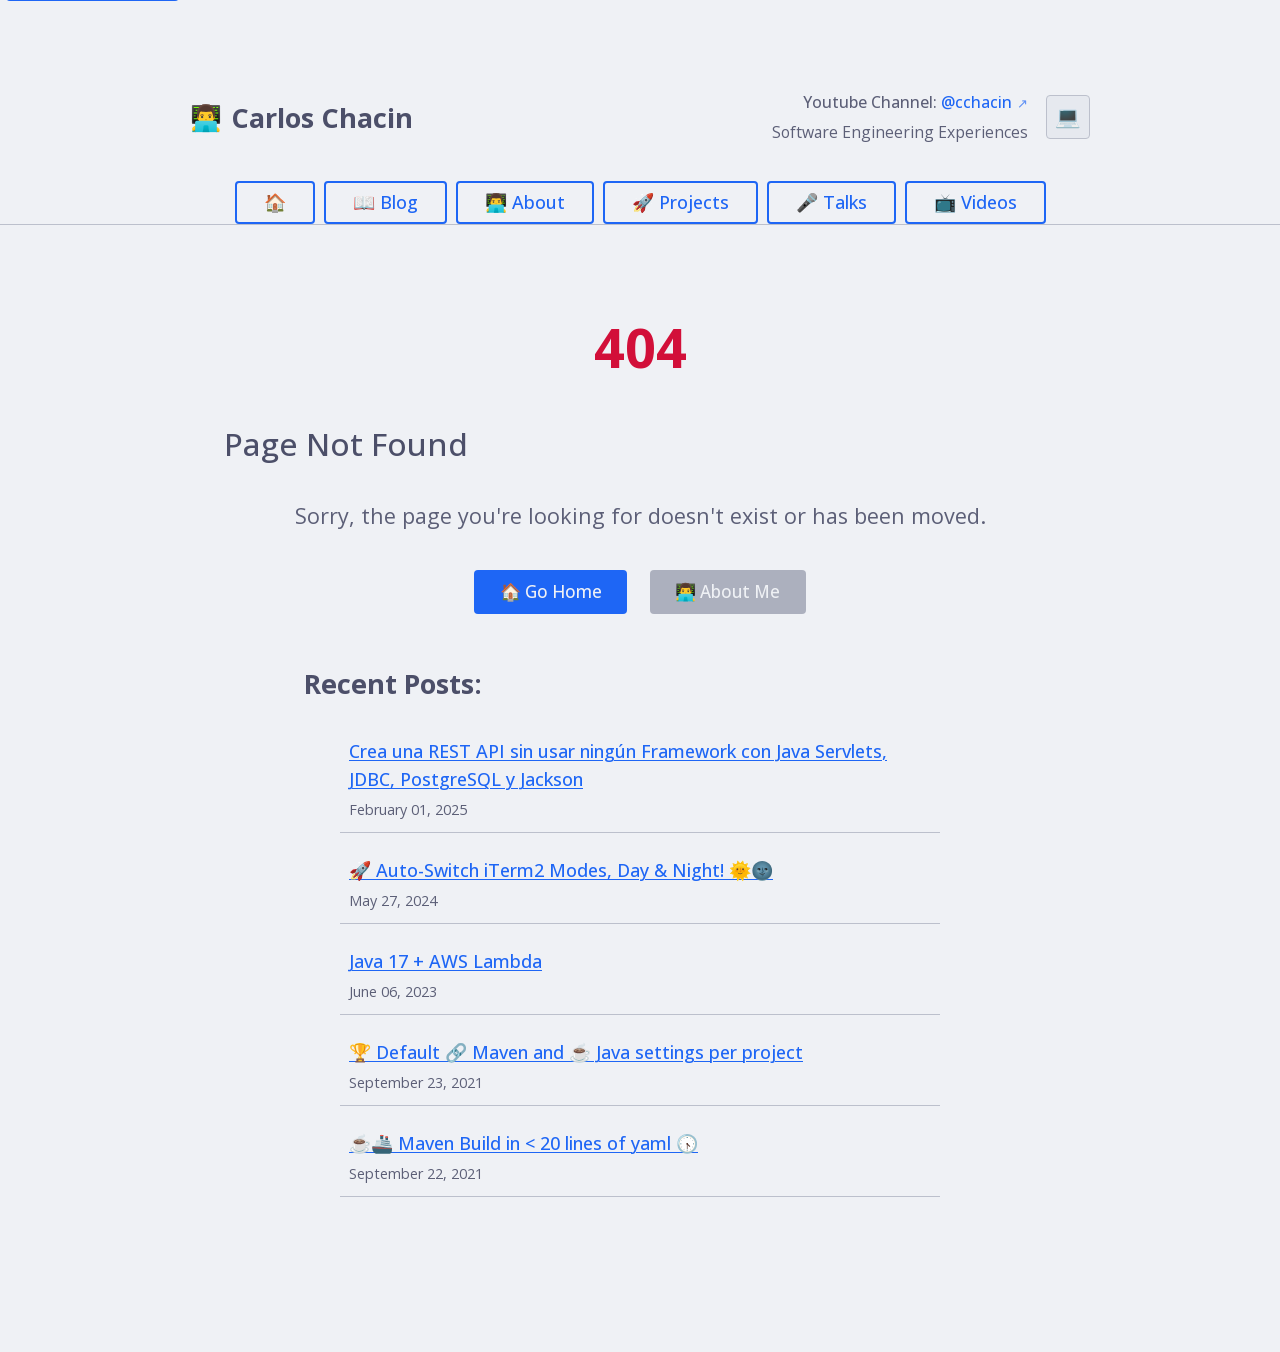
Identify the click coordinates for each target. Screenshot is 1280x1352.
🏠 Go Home (546, 593)
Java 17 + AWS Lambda (445, 964)
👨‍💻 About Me (733, 593)
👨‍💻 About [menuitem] (525, 202)
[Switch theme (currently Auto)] (1068, 117)
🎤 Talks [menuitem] (831, 202)
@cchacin (976, 102)
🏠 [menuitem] (275, 202)
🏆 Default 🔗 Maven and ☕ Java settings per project (576, 1055)
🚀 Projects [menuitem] (680, 202)
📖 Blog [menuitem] (385, 202)
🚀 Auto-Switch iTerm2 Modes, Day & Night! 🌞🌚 (561, 873)
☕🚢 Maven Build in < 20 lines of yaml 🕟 (523, 1146)
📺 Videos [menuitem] (975, 202)
